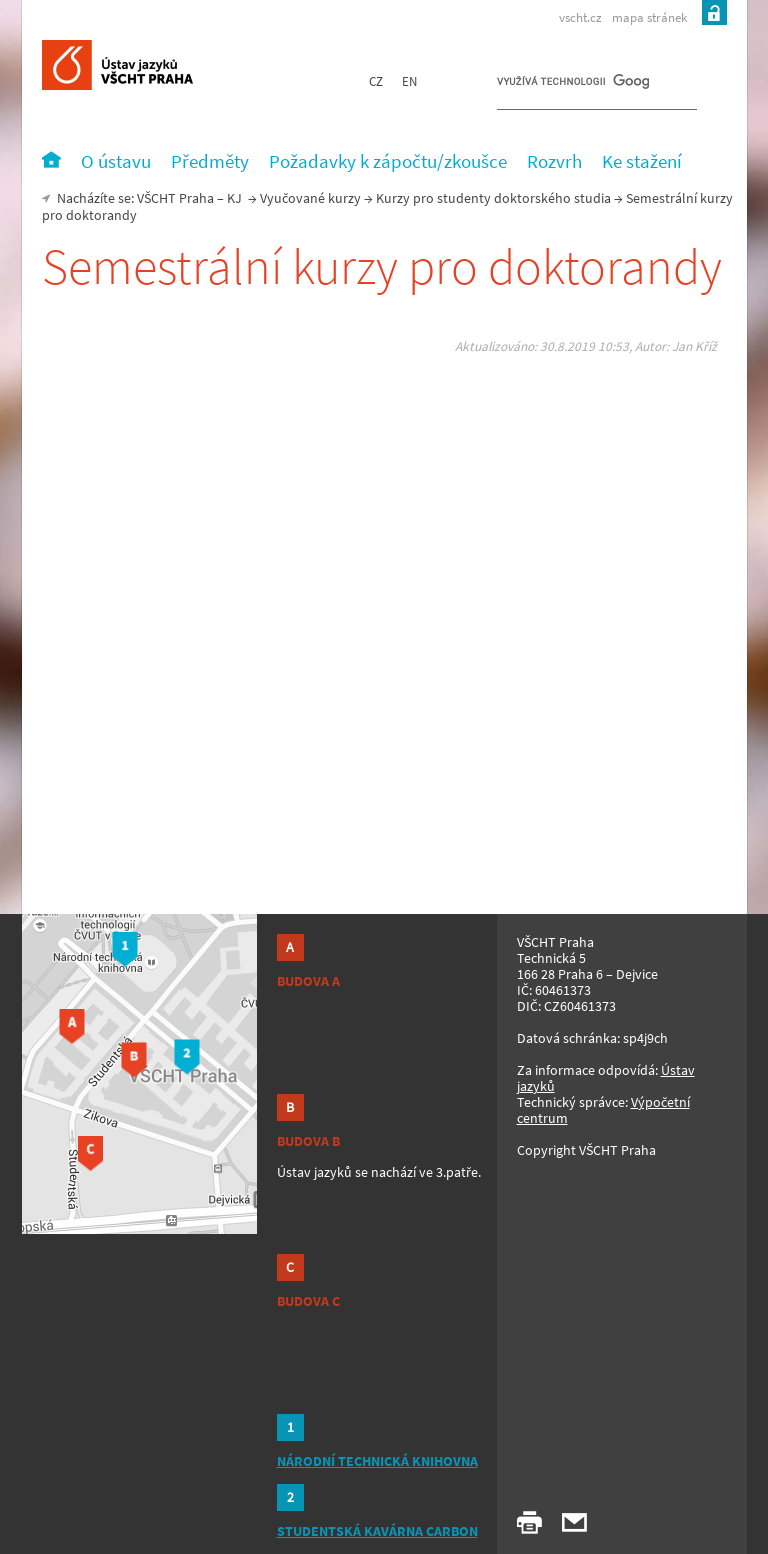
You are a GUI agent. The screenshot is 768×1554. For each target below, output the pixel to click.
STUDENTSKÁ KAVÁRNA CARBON (377, 1531)
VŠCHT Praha (175, 198)
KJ (234, 198)
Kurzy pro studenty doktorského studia (493, 198)
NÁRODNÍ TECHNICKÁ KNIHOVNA (377, 1461)
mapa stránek (649, 17)
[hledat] (573, 86)
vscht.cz (580, 17)
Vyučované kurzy (310, 198)
